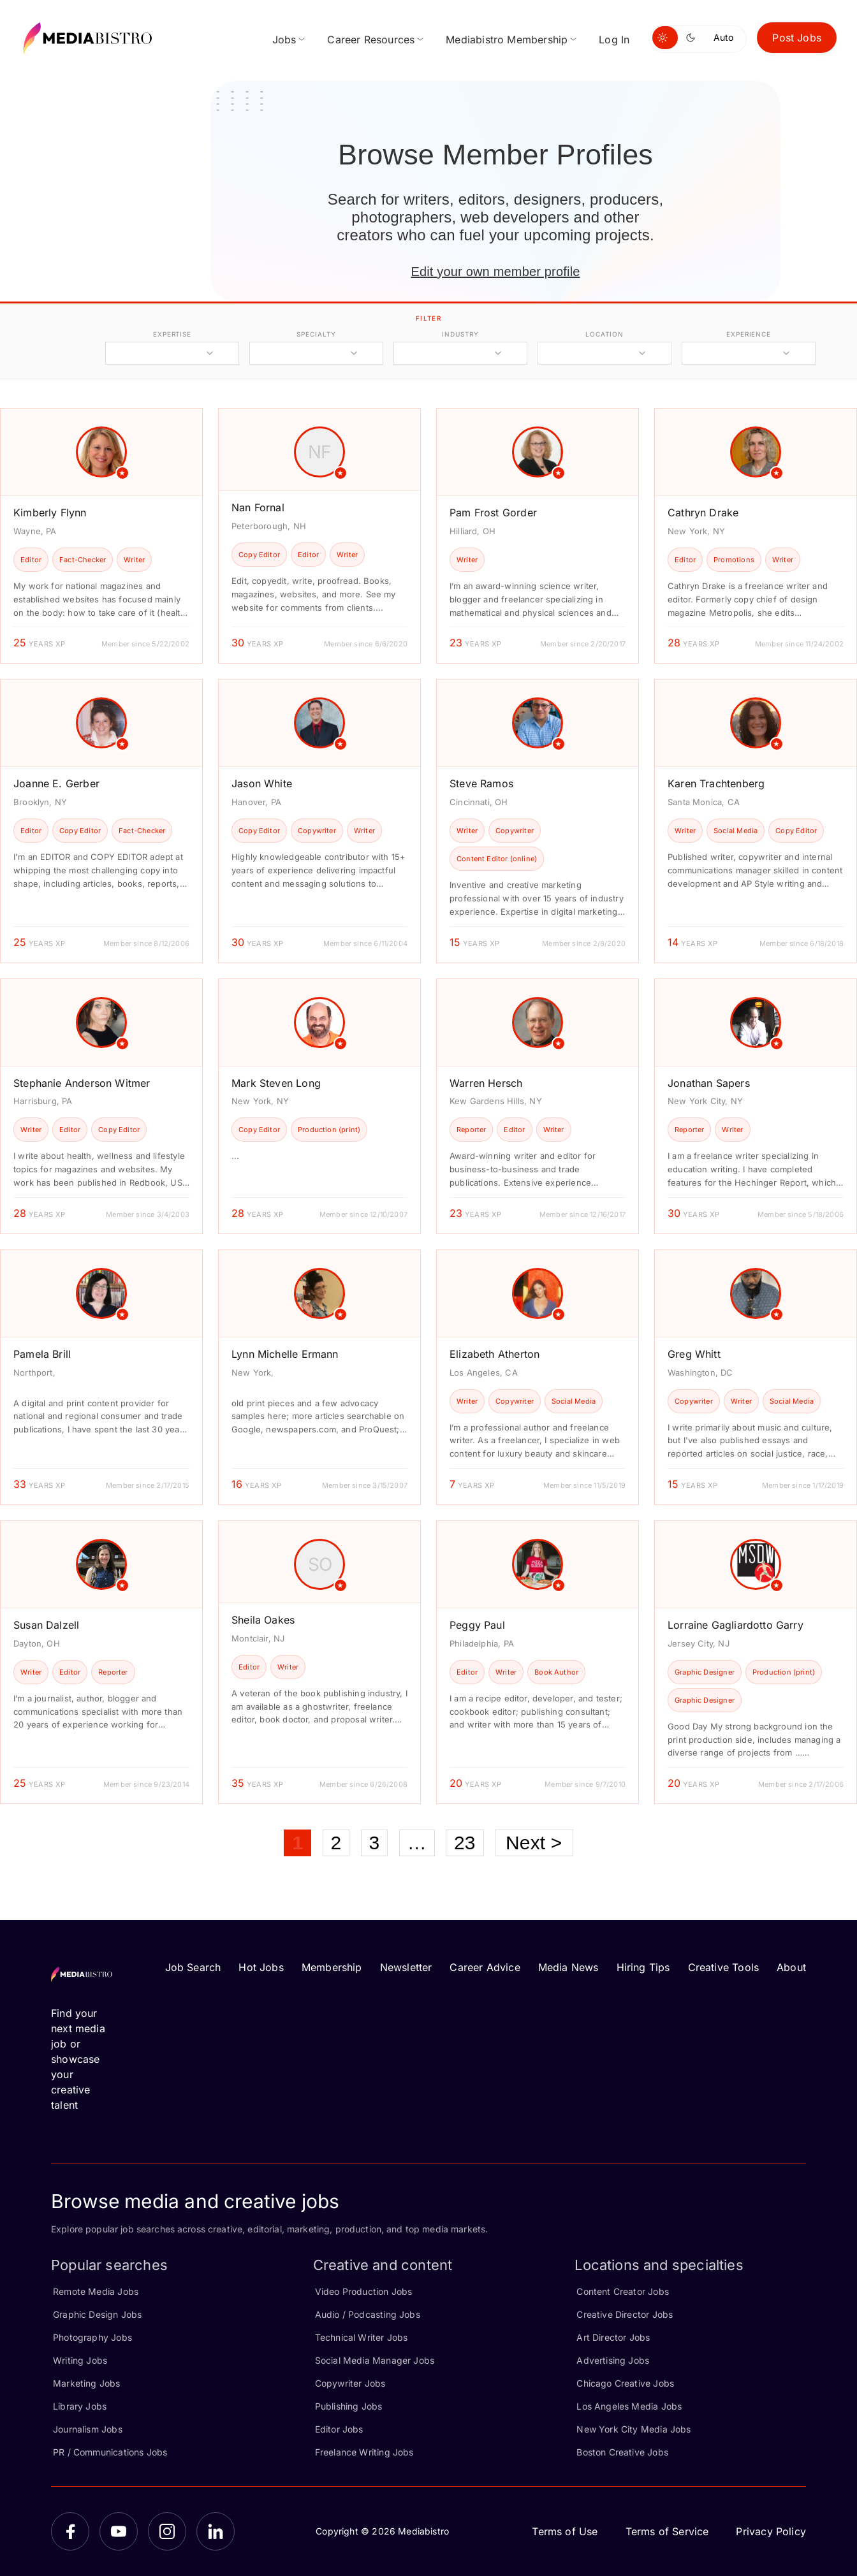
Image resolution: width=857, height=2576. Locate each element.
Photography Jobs (92, 2337)
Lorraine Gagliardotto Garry (735, 1625)
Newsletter (406, 1967)
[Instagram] (167, 2531)
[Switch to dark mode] (693, 37)
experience (748, 334)
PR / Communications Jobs (110, 2452)
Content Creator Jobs (622, 2291)
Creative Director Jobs (624, 2314)
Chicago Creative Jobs (625, 2383)
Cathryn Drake (703, 512)
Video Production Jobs (364, 2291)
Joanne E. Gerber (56, 783)
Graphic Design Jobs (97, 2314)
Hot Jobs (260, 1967)
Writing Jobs (80, 2360)
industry (460, 334)
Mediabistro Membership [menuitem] (507, 39)
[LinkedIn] (215, 2531)
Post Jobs (796, 37)
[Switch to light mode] (665, 37)
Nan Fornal (257, 507)
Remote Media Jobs (95, 2291)
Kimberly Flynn (50, 512)
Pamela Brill (42, 1354)
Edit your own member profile (495, 272)
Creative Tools (723, 1967)
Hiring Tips (643, 1967)
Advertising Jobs (612, 2360)
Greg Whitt (694, 1354)
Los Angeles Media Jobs (629, 2406)
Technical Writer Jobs (361, 2337)
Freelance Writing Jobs (364, 2452)
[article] (101, 536)
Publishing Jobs (349, 2406)
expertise (172, 334)
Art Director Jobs (613, 2337)
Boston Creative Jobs (622, 2452)
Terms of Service (667, 2531)
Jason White (261, 783)
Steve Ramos (481, 783)
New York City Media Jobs (633, 2429)
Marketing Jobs (87, 2383)
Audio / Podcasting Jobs (367, 2314)
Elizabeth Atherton (494, 1354)
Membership (332, 1967)
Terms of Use (564, 2531)
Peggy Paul (477, 1625)
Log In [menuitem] (614, 39)
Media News (568, 1967)
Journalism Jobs (87, 2429)
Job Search (193, 1967)
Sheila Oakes (263, 1619)
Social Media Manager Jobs (375, 2360)
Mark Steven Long (276, 1083)
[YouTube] (118, 2531)
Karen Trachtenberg (716, 783)
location (604, 334)
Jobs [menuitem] (284, 39)
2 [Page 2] (336, 1842)
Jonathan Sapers (709, 1083)
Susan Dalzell (46, 1625)
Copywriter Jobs (350, 2383)
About (791, 1967)
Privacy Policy (771, 2531)
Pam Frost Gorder (493, 512)
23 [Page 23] (465, 1842)
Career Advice (485, 1967)
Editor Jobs (339, 2429)
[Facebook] (70, 2531)
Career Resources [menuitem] (370, 39)
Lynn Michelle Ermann (285, 1354)
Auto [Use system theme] (723, 37)
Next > (534, 1842)
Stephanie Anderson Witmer (81, 1083)
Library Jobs (79, 2406)
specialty (316, 334)
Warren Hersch (486, 1083)
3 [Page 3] (374, 1842)
